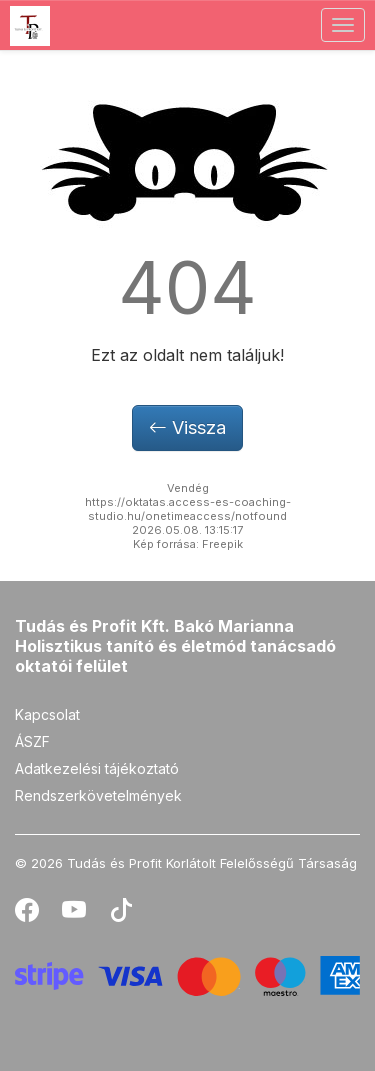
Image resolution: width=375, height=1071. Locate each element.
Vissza (187, 427)
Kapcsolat (47, 714)
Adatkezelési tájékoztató (97, 768)
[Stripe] (187, 974)
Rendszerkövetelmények (98, 795)
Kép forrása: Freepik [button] (188, 544)
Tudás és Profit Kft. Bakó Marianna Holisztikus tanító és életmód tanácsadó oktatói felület (175, 646)
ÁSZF (32, 741)
